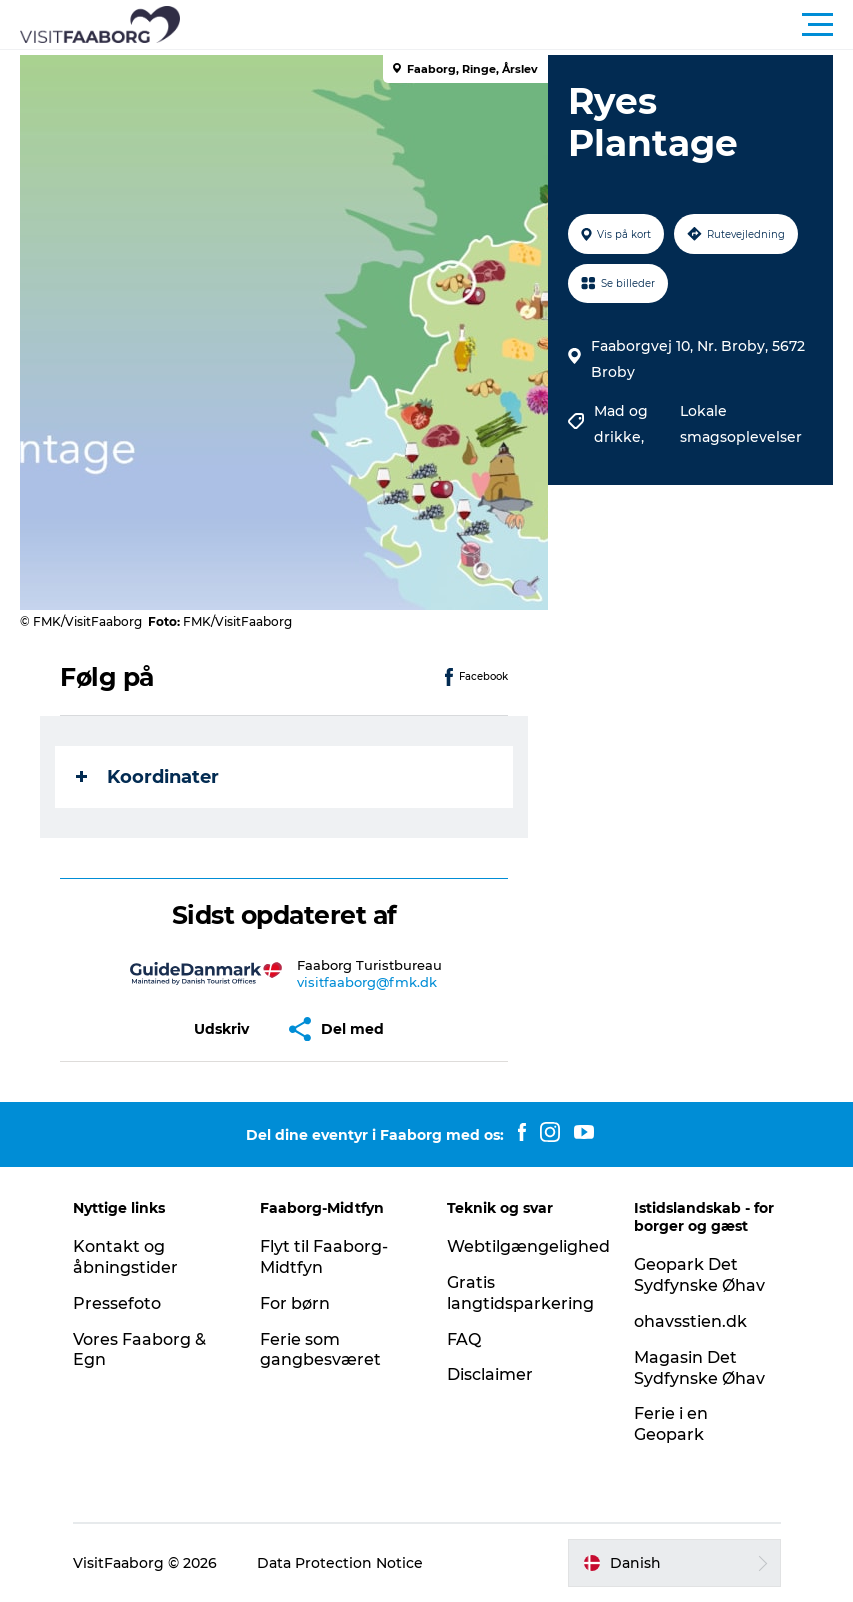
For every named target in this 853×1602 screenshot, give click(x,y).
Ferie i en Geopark (671, 1424)
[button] (516, 25)
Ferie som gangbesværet (320, 1350)
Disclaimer (490, 1374)
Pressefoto (117, 1303)
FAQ (464, 1339)
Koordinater (147, 777)
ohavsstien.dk (690, 1321)
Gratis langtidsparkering (520, 1293)
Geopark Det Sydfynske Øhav (699, 1275)
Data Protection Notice (340, 1563)
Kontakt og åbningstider (125, 1257)
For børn (295, 1303)
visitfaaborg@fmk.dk (367, 982)
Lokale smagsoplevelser (741, 424)
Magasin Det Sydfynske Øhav (699, 1368)
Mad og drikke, (621, 424)
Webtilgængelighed (528, 1246)
